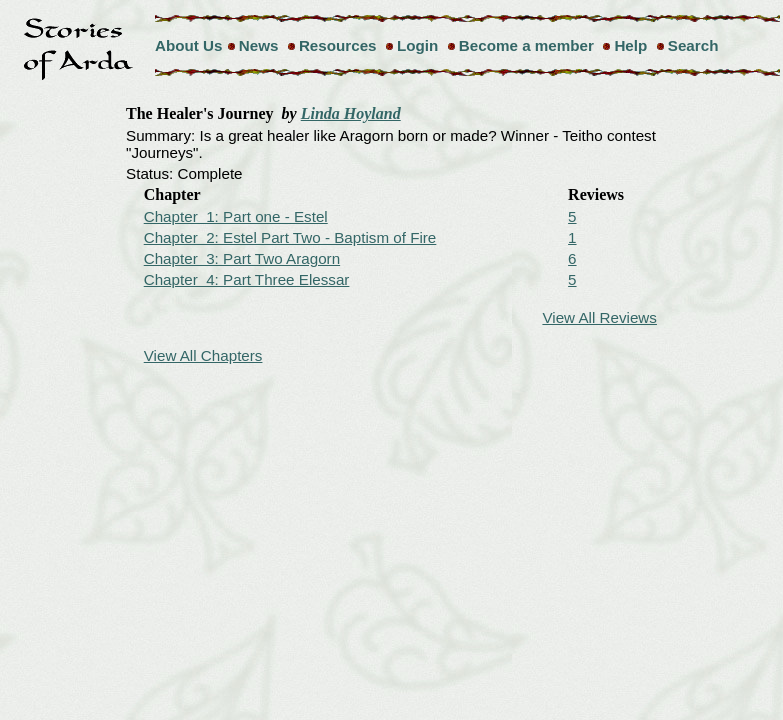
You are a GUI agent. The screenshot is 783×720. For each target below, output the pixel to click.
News (259, 45)
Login (417, 45)
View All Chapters (203, 355)
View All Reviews (599, 317)
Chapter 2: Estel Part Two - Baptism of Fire (290, 237)
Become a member (526, 45)
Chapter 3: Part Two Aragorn (242, 258)
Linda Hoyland (351, 113)
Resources (338, 45)
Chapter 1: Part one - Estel (236, 216)
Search (693, 45)
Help (630, 45)
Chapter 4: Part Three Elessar (247, 279)
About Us (189, 45)
